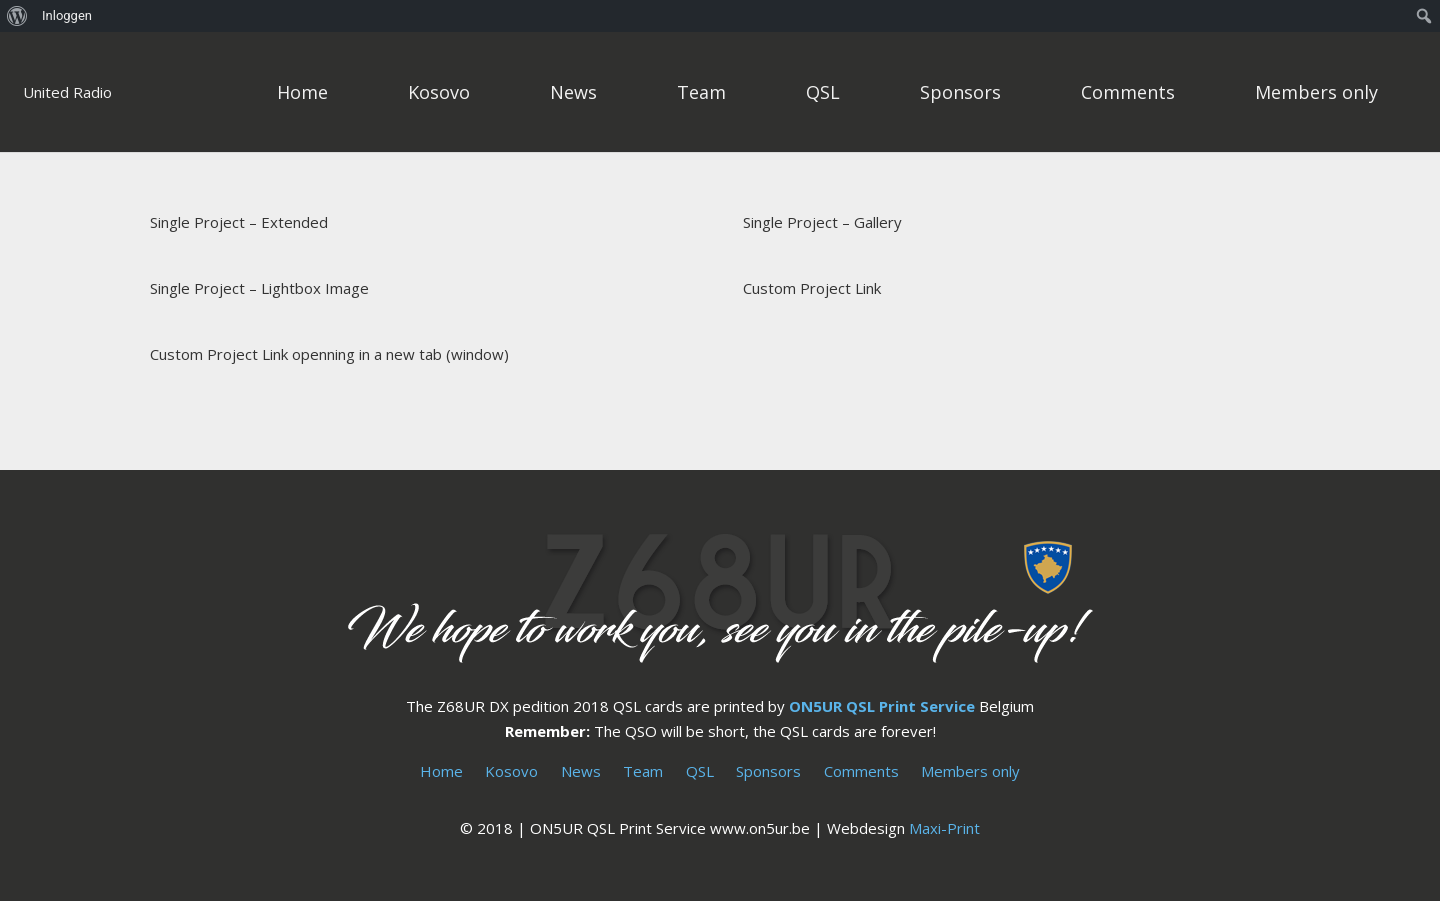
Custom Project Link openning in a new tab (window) (329, 354)
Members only (970, 771)
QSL (700, 771)
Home (441, 771)
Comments (861, 771)
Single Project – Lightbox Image (259, 288)
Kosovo (511, 771)
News (581, 771)
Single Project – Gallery (822, 222)
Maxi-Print (944, 828)
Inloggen (67, 15)
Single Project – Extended (239, 222)
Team (643, 771)
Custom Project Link (812, 288)
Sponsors (768, 771)
